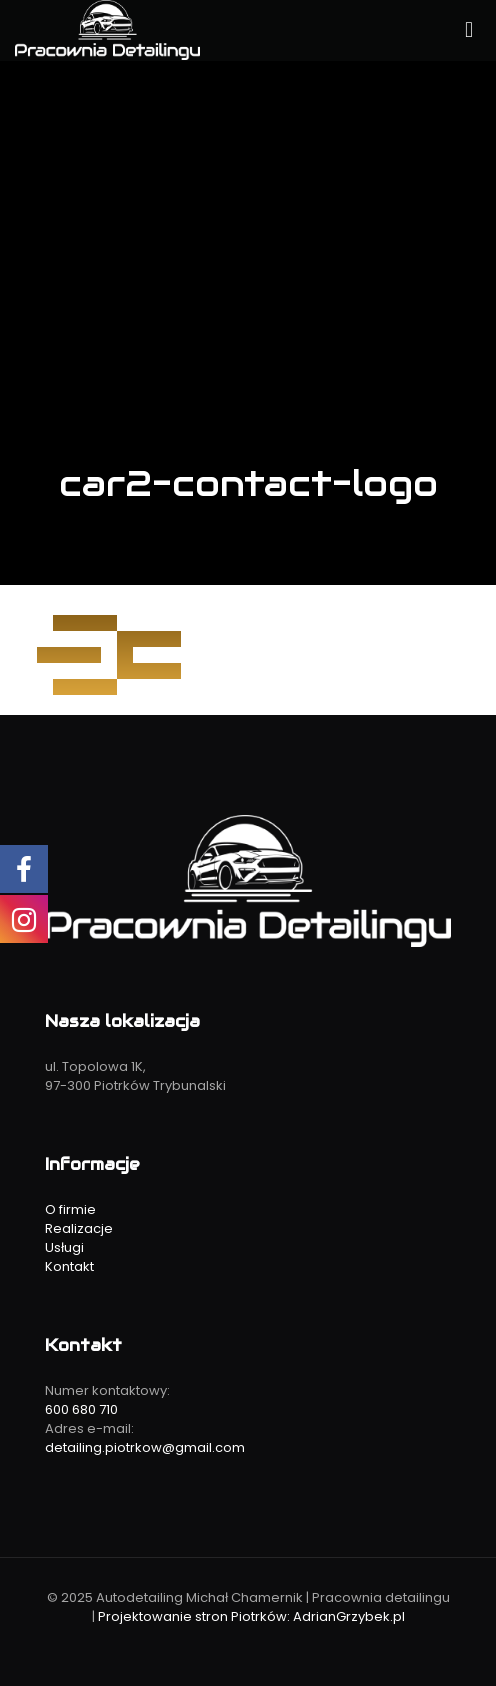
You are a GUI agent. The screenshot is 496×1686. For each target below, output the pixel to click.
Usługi (64, 1247)
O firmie (70, 1209)
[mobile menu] (469, 30)
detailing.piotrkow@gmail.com (145, 1447)
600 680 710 (81, 1409)
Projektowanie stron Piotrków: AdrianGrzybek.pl (251, 1616)
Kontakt (69, 1266)
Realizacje (79, 1228)
